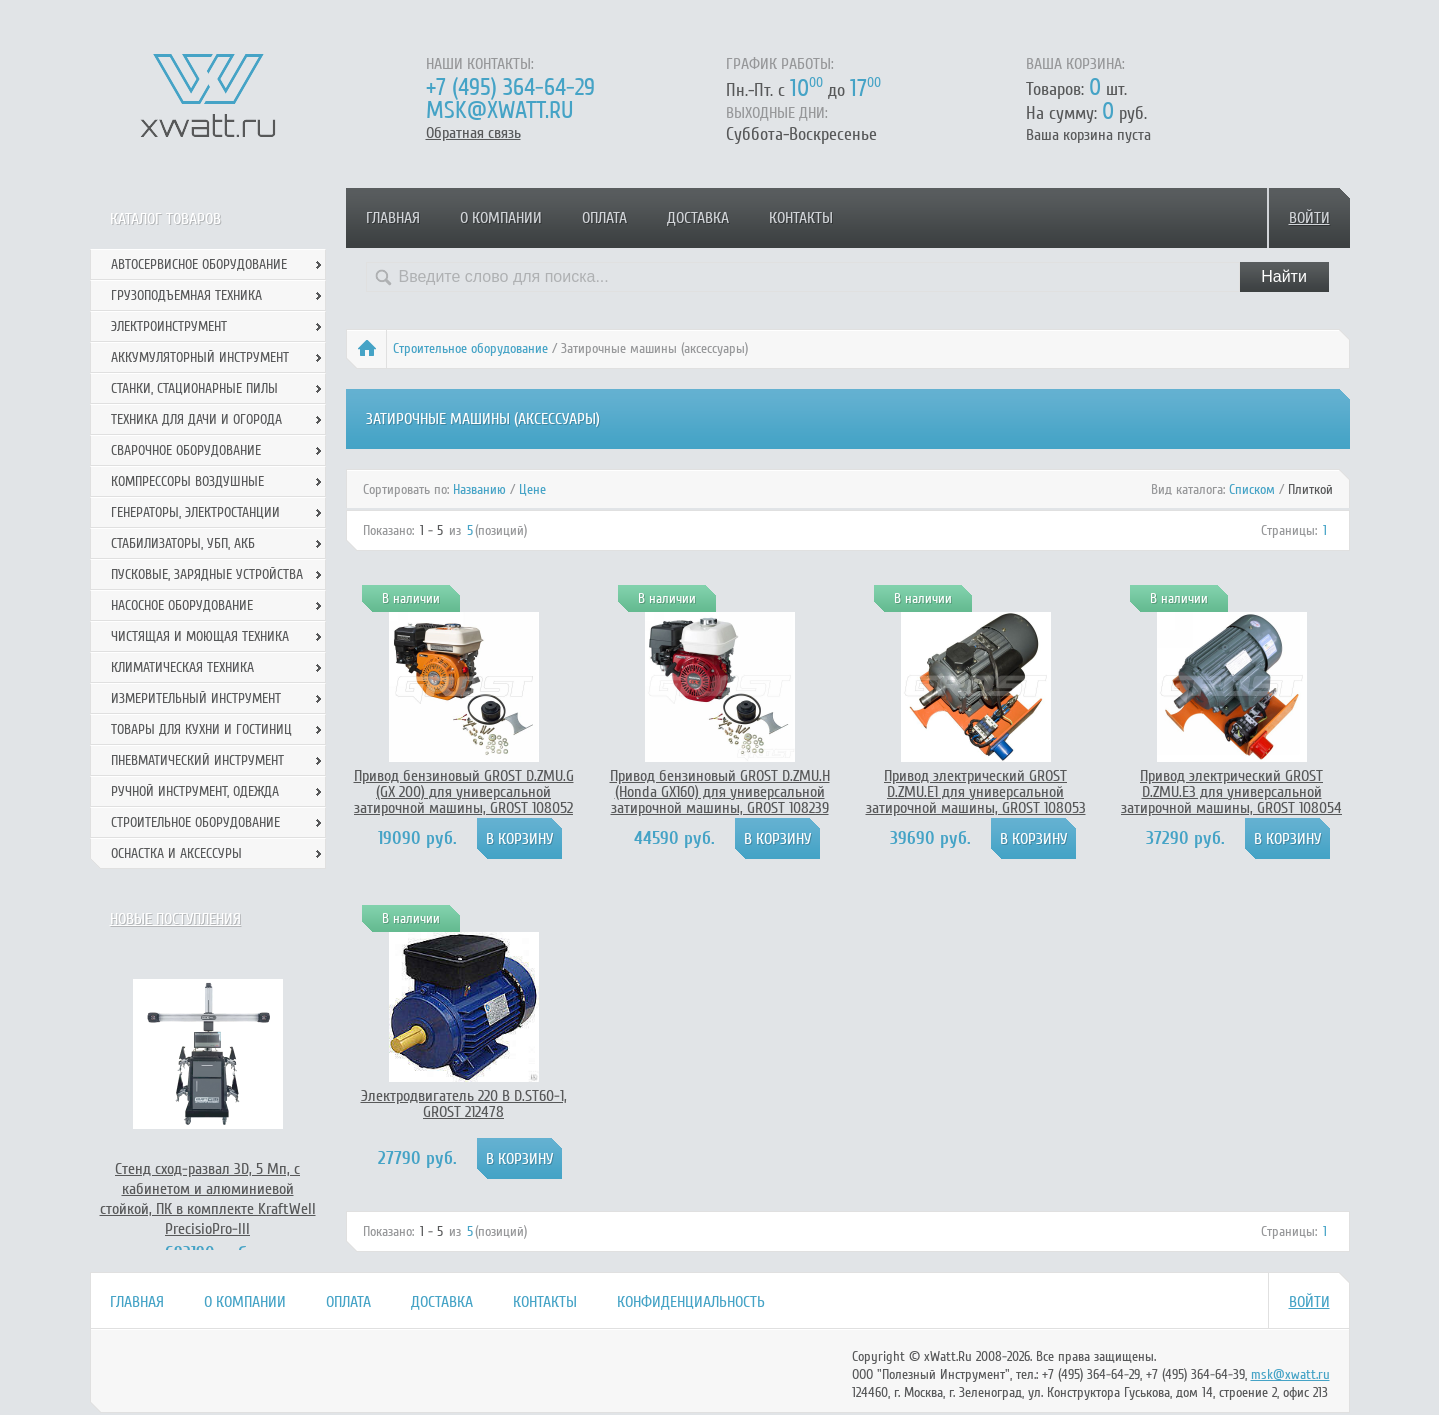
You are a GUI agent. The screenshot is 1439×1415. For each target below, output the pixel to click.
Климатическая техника (182, 667)
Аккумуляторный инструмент (200, 357)
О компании (501, 218)
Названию (479, 489)
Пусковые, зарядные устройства (207, 574)
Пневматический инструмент (197, 760)
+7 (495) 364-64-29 (510, 87)
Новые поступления (175, 919)
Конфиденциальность (691, 1302)
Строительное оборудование (470, 348)
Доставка (698, 218)
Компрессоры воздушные (187, 481)
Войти (1309, 218)
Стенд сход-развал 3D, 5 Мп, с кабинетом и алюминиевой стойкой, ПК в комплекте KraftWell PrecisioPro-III (208, 1199)
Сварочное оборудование (186, 450)
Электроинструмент (169, 326)
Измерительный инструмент (196, 698)
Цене (532, 489)
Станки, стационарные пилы (194, 388)
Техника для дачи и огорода (196, 419)
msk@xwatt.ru (499, 110)
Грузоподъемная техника (186, 295)
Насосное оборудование (182, 605)
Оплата (604, 218)
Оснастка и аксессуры (176, 853)
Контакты (801, 218)
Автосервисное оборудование (199, 264)
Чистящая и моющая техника (200, 636)
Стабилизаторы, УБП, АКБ (183, 543)
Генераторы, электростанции (195, 512)
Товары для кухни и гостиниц (201, 729)
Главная (393, 218)
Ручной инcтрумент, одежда (195, 791)
